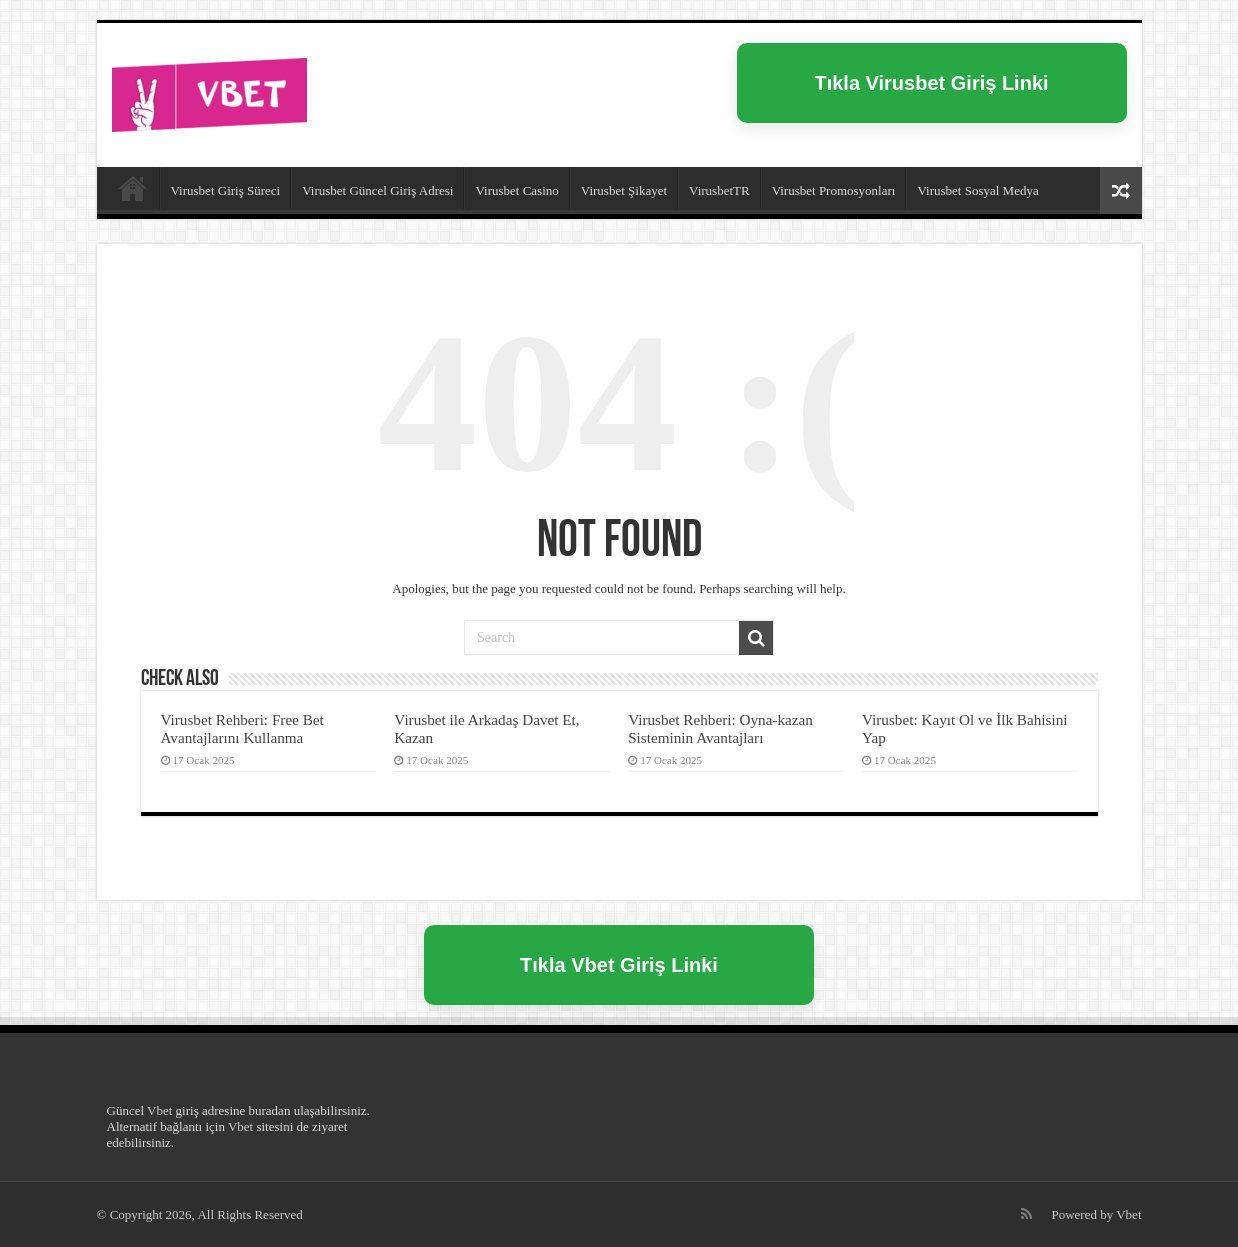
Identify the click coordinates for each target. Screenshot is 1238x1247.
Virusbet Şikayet (624, 190)
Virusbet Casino (516, 190)
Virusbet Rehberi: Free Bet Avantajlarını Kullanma (242, 728)
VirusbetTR (719, 190)
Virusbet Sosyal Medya (977, 190)
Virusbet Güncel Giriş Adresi (377, 190)
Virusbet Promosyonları (834, 190)
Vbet (159, 1110)
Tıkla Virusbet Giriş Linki (931, 83)
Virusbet (133, 188)
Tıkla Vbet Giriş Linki (619, 965)
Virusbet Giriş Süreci (226, 190)
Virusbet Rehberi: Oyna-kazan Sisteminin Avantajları (720, 728)
